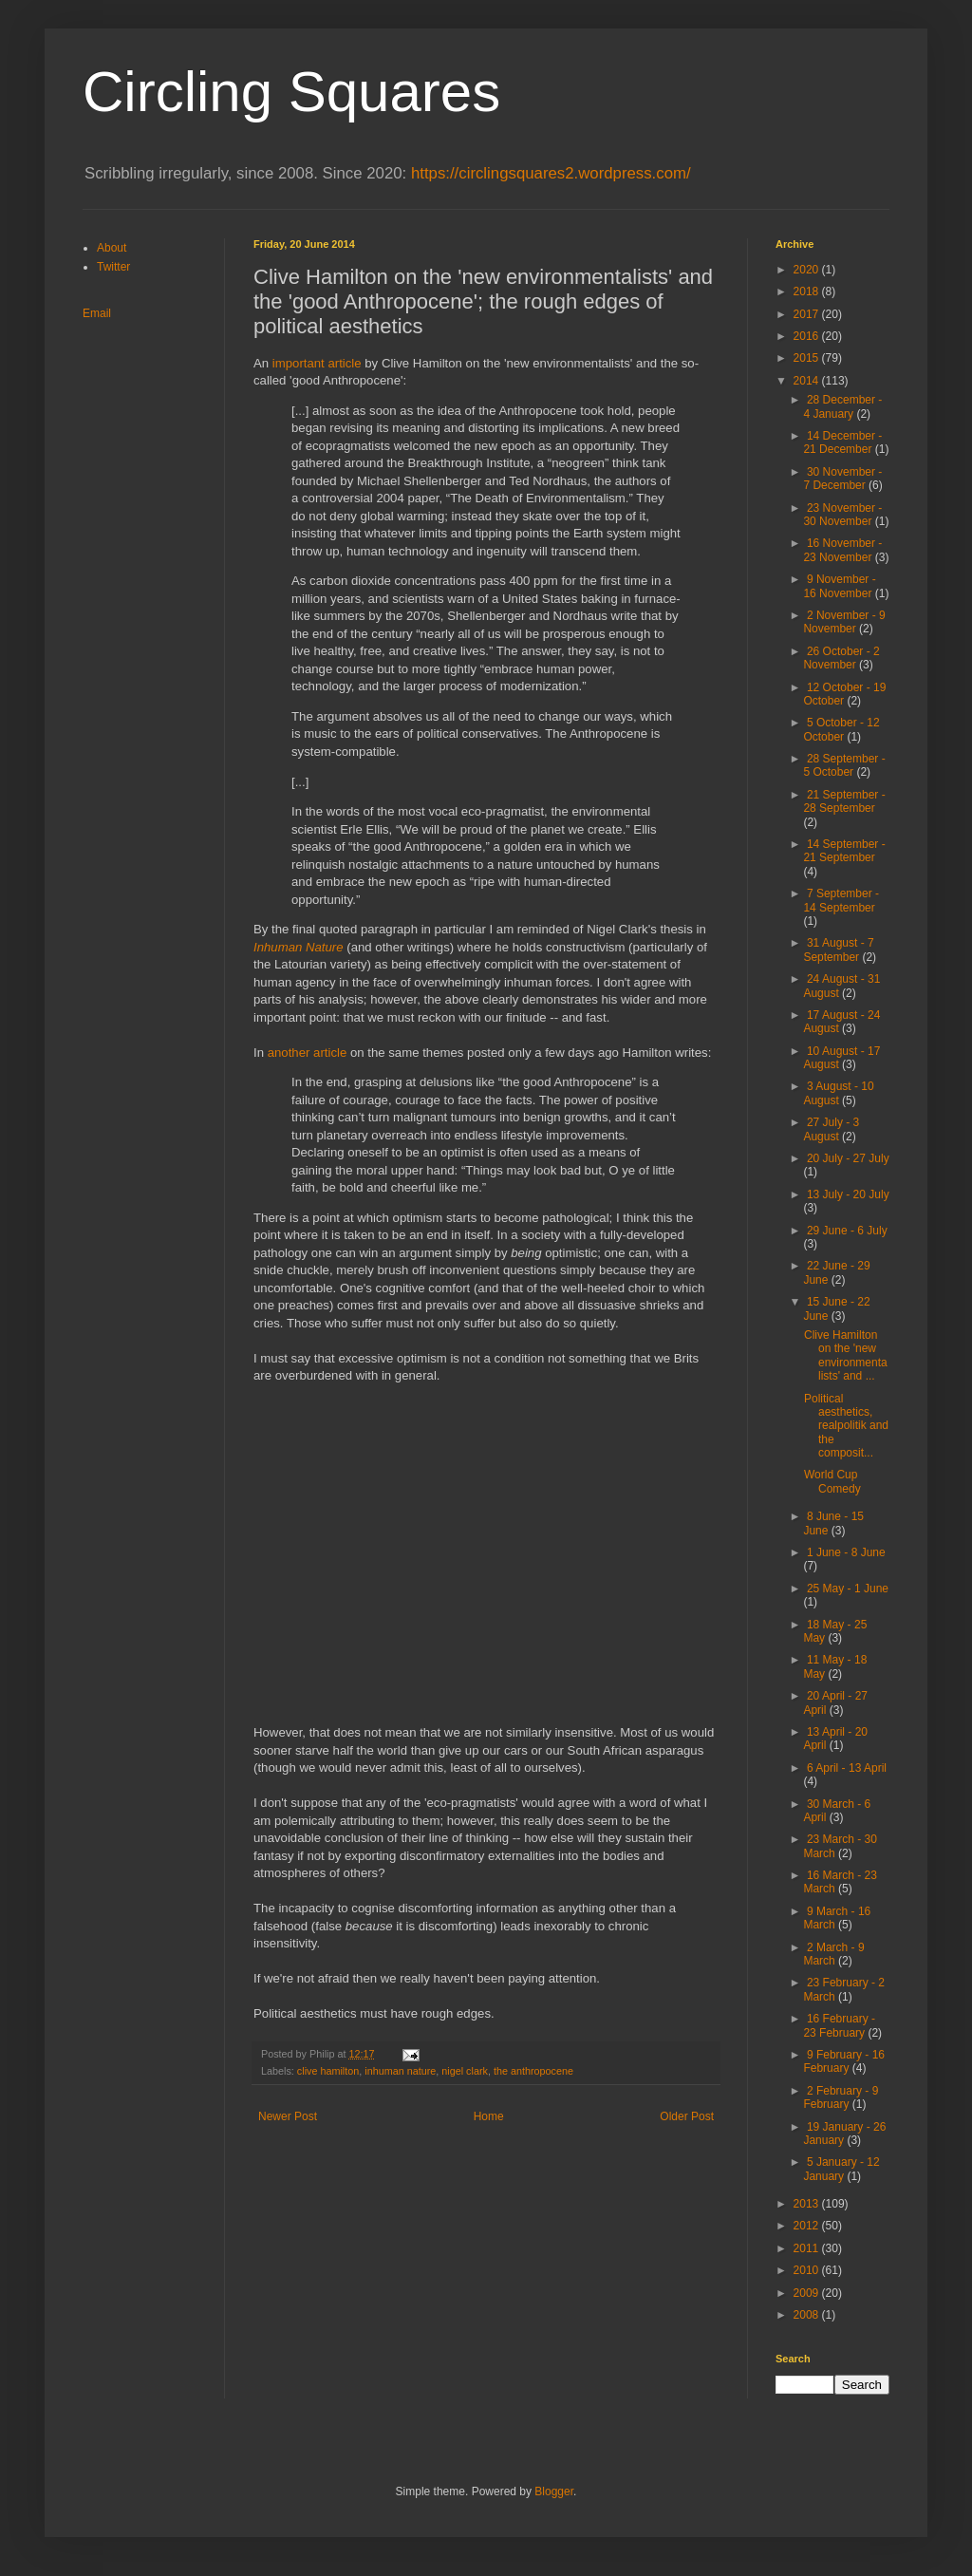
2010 (808, 2270)
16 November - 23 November (842, 549)
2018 (808, 291)
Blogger (553, 2491)
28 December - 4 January (842, 406)
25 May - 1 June (847, 1588)
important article (317, 363)
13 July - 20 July (848, 1194)
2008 (808, 2315)
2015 (808, 358)
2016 (808, 336)
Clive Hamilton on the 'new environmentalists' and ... (846, 1355)
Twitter (113, 266)
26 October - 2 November (841, 658)
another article (307, 1052)
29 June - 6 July (847, 1230)
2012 (808, 2225)
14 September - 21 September (844, 850)
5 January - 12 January (841, 2168)
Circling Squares (291, 91)
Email (97, 313)
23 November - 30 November (842, 514)
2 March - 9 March (833, 1954)
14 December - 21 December (842, 442)
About (111, 247)
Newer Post (287, 2116)
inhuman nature (400, 2071)
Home (489, 2116)
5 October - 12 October (841, 729)
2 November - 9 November (844, 622)
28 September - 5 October (844, 765)
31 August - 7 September (838, 949)
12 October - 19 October (844, 694)
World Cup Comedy (832, 1481)
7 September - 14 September (841, 900)
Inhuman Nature (298, 947)
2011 (808, 2248)
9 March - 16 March (836, 1918)
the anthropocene (533, 2071)
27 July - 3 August (831, 1129)
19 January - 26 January (844, 2133)
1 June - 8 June (846, 1552)
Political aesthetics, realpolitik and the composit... (846, 1426)
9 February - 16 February (844, 2061)
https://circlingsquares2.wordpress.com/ (551, 173)
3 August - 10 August (838, 1093)
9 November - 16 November (839, 586)
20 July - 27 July (848, 1158)
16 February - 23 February (839, 2025)
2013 (808, 2203)
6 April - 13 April (847, 1768)
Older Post (687, 2116)
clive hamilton (328, 2071)
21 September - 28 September (844, 801)
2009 (808, 2293)
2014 (808, 380)
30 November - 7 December (842, 478)
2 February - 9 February (840, 2097)
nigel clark (464, 2071)
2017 (808, 314)
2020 (808, 269)
